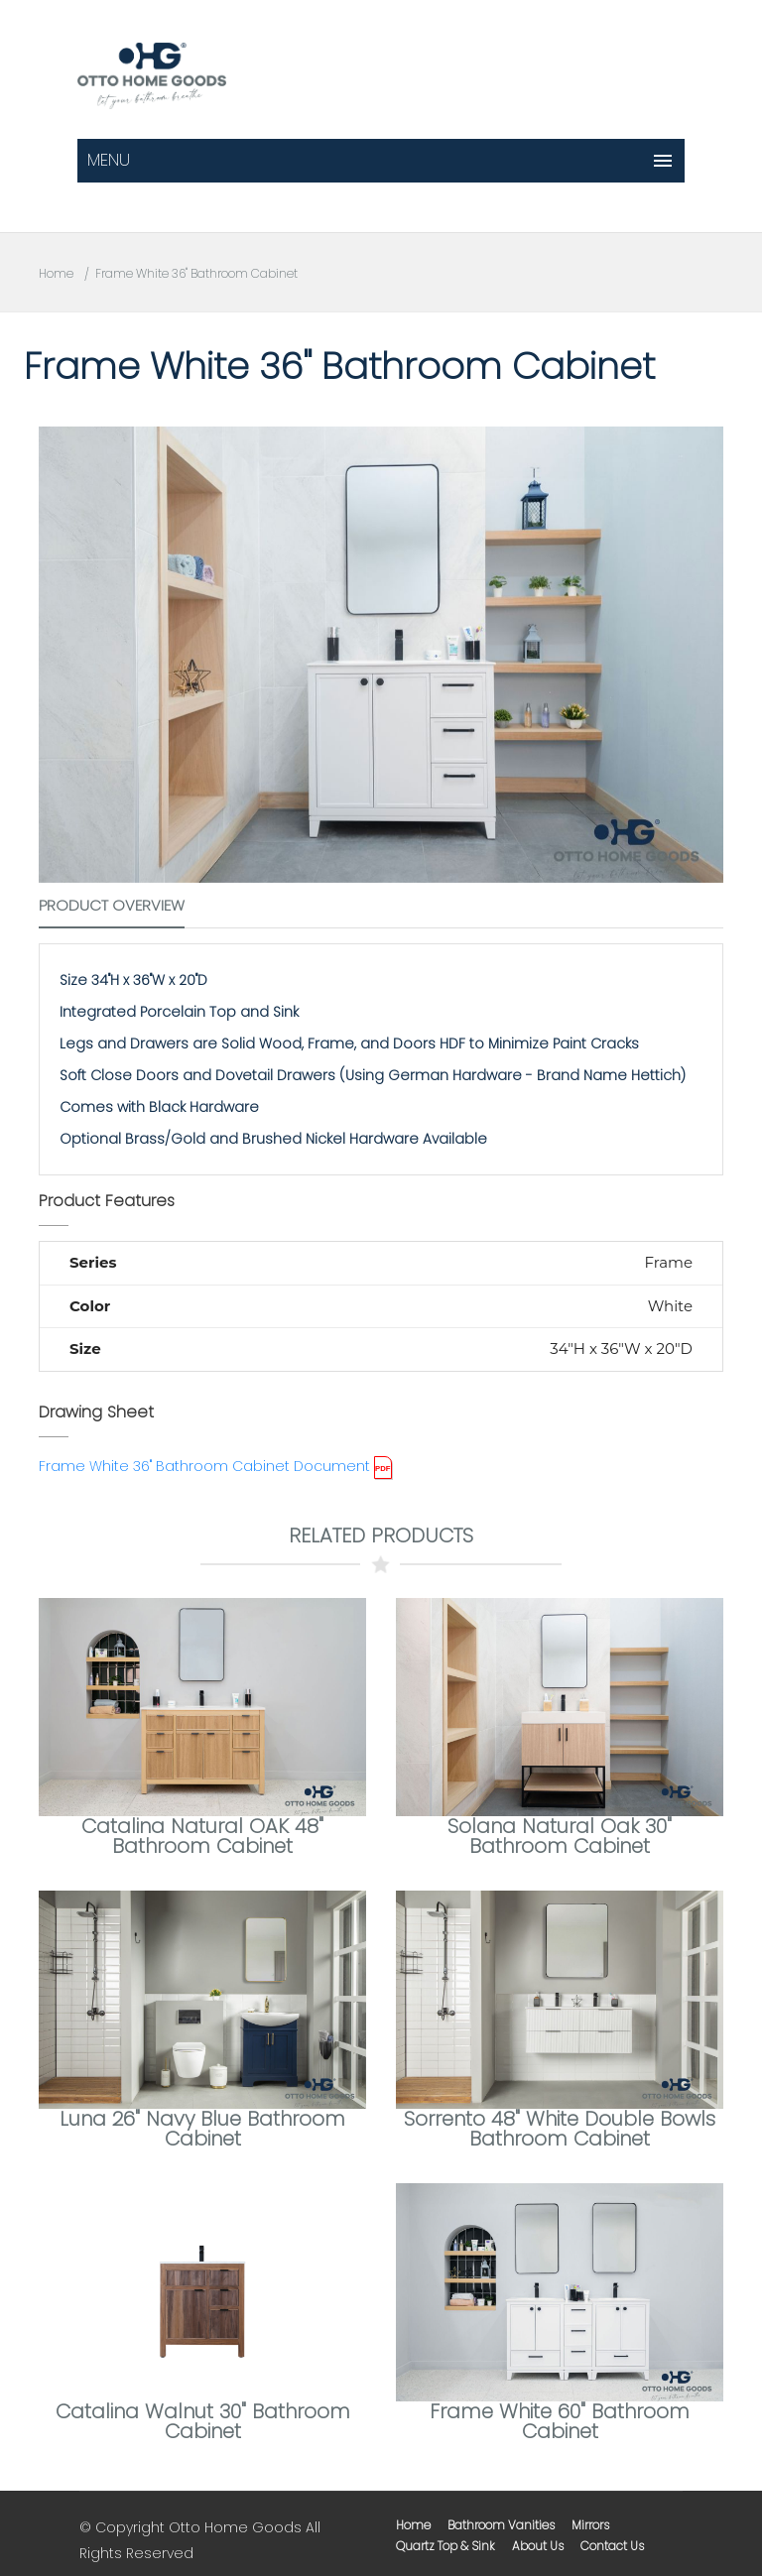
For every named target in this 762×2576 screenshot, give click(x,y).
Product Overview (112, 905)
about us (538, 2545)
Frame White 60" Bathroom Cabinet (560, 2421)
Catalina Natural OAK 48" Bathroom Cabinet (202, 1836)
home (413, 2524)
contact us (612, 2545)
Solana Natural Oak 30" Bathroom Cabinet (559, 1836)
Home (56, 273)
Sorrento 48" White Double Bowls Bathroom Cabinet (559, 2128)
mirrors (590, 2524)
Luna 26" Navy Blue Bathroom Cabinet (202, 2128)
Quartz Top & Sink (445, 2545)
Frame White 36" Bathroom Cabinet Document (204, 1466)
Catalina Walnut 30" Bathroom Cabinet (203, 2421)
